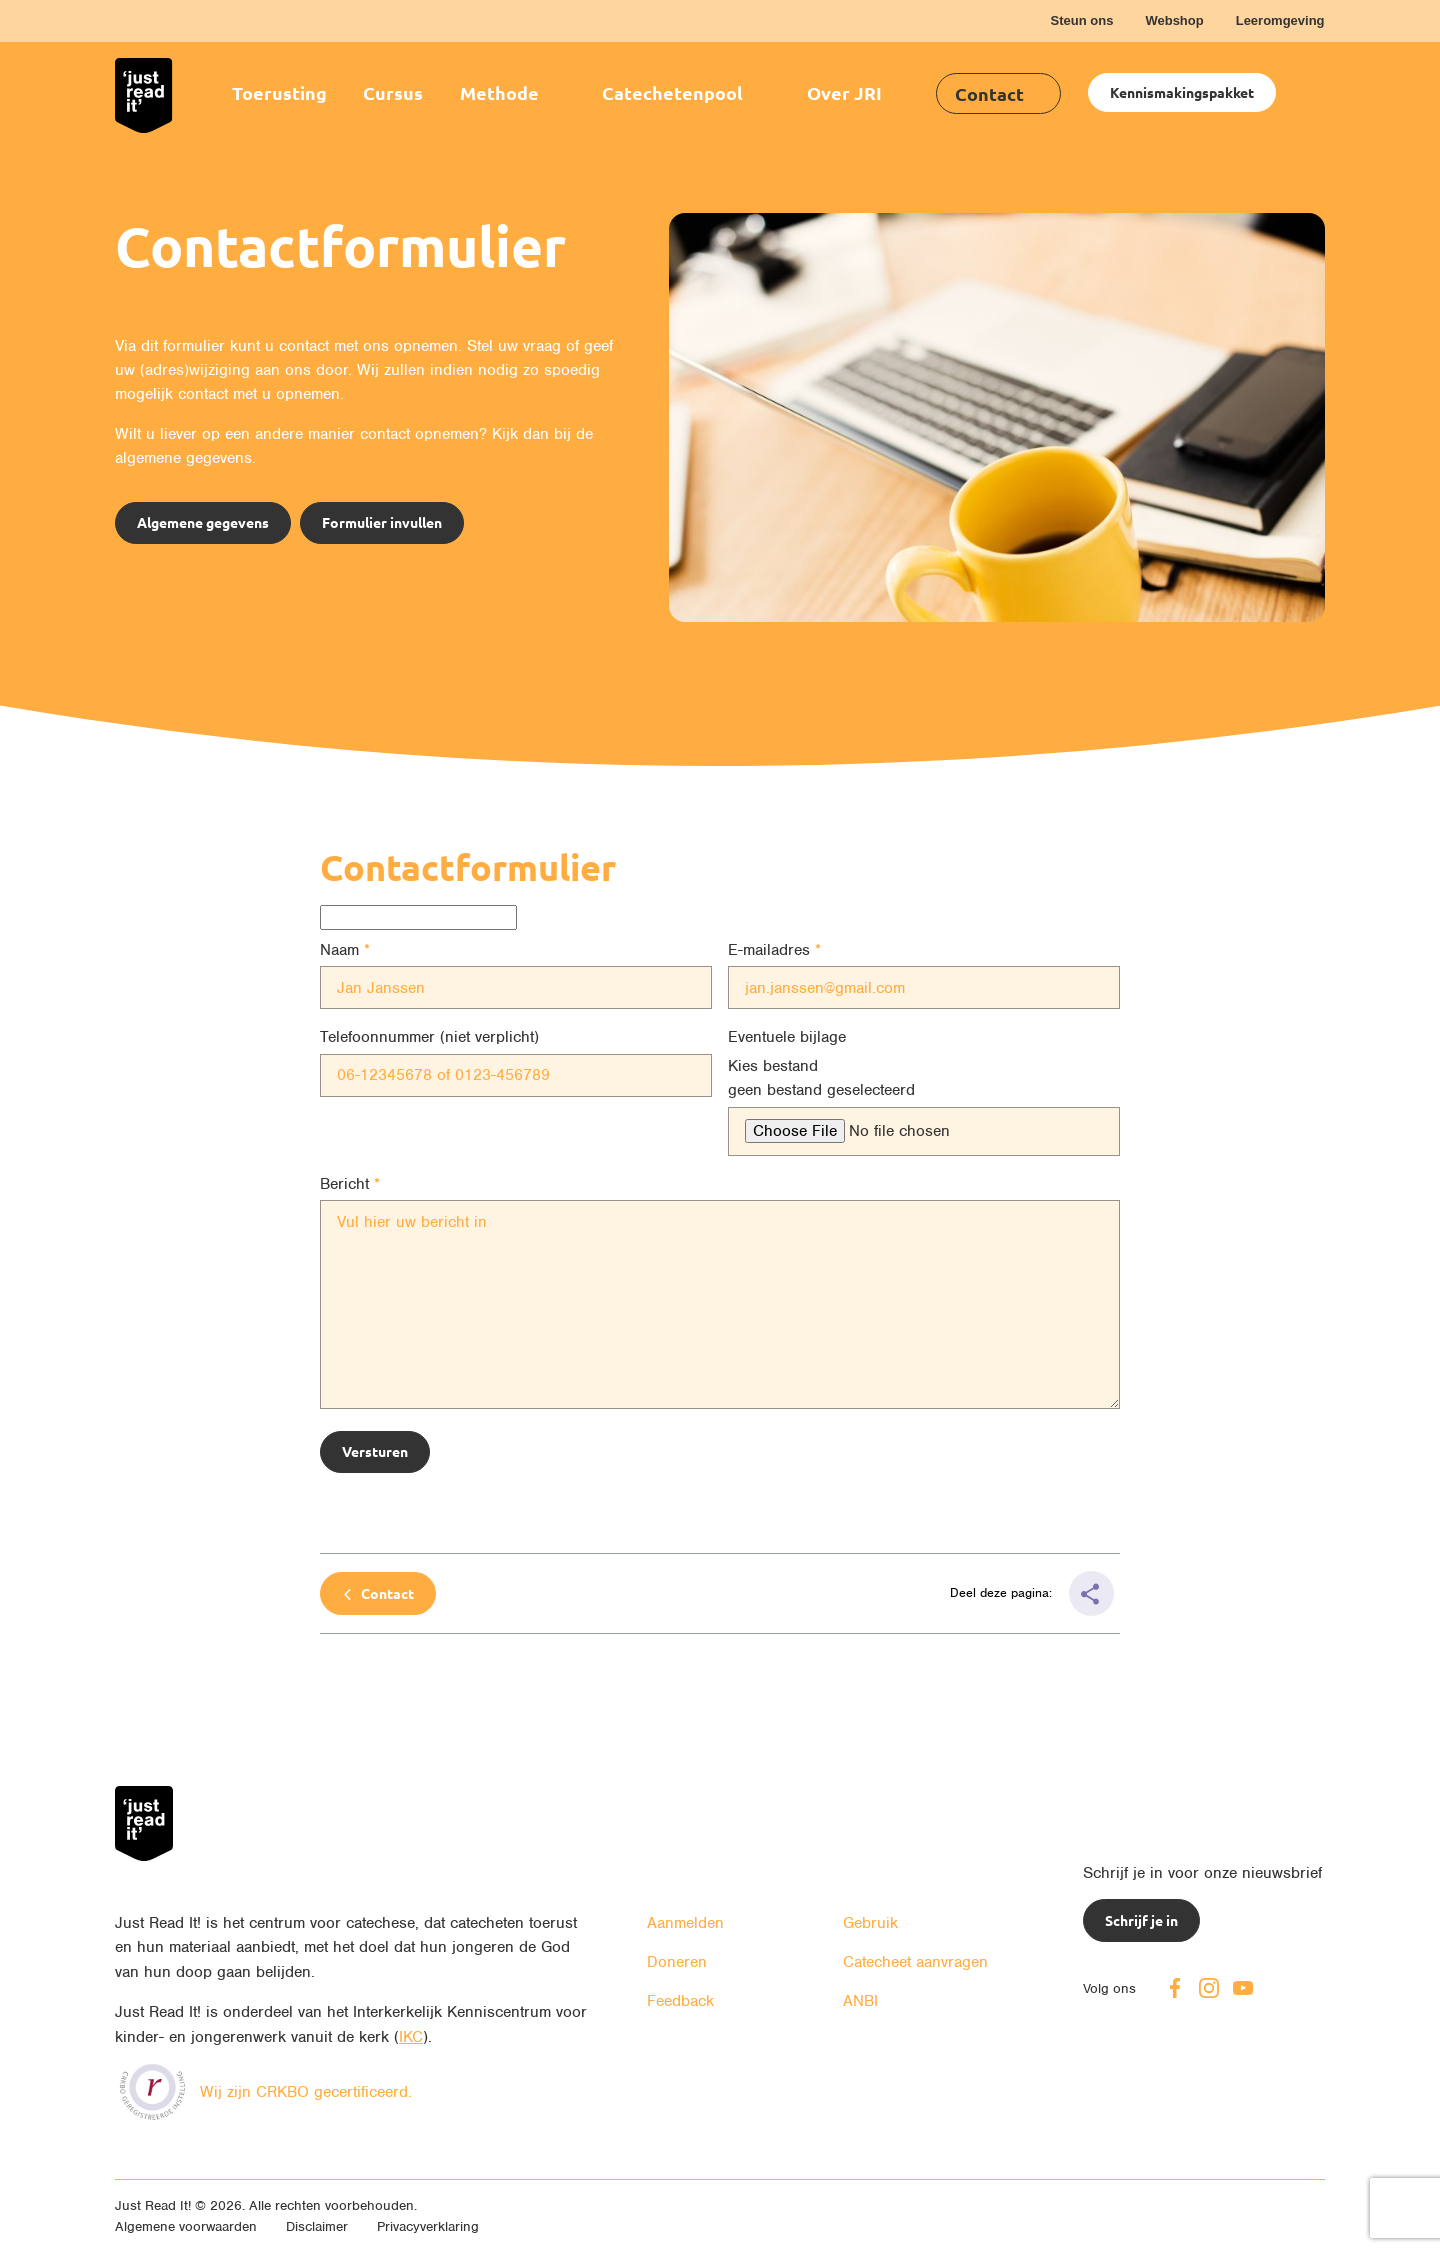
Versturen (375, 1451)
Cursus (393, 92)
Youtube (1243, 1988)
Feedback (680, 2001)
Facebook (1175, 1988)
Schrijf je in (1141, 1920)
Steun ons (1082, 20)
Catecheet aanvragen (915, 1962)
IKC (411, 2037)
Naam (339, 950)
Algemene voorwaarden (186, 2226)
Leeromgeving (1280, 20)
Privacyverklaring (428, 2226)
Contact (989, 93)
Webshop (1174, 20)
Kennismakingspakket (1182, 92)
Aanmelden (685, 1923)
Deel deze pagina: (1003, 1592)
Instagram (1209, 1988)
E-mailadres (769, 950)
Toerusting (279, 92)
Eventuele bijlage (787, 1037)
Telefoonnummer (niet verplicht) (429, 1037)
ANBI (860, 2001)
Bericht (344, 1184)
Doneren (677, 1962)
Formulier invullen (382, 522)
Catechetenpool (672, 92)
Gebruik (870, 1923)
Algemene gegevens (203, 522)
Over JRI (844, 92)
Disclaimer (317, 2226)
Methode (499, 92)
